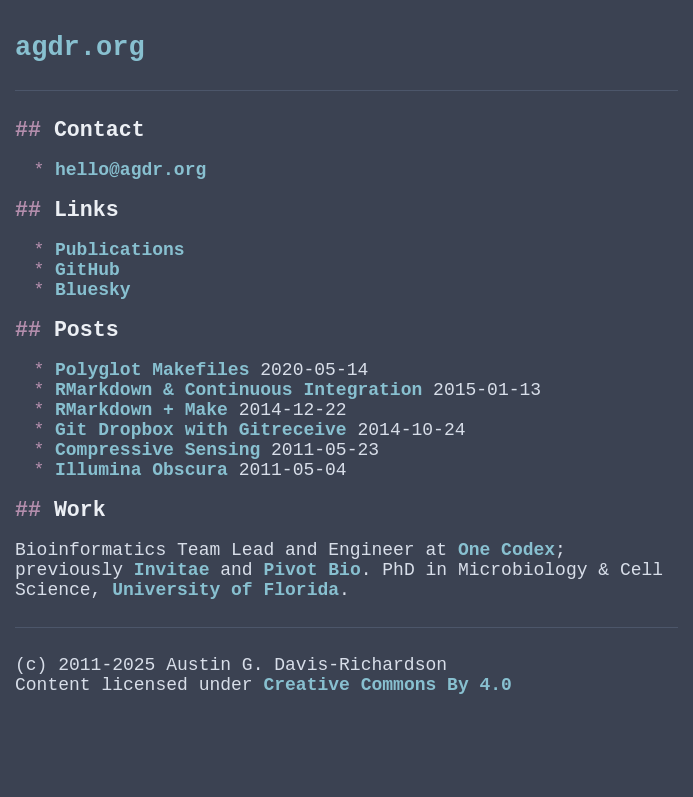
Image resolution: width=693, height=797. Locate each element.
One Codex (506, 619)
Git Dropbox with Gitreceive (201, 482)
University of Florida (225, 667)
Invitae (172, 643)
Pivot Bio (311, 643)
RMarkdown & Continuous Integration (238, 434)
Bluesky (93, 321)
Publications (120, 273)
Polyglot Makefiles (152, 410)
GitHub (87, 297)
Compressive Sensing (157, 506)
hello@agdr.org (130, 184)
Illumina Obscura (141, 530)
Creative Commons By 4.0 (387, 770)
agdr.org (80, 51)
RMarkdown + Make (141, 458)
